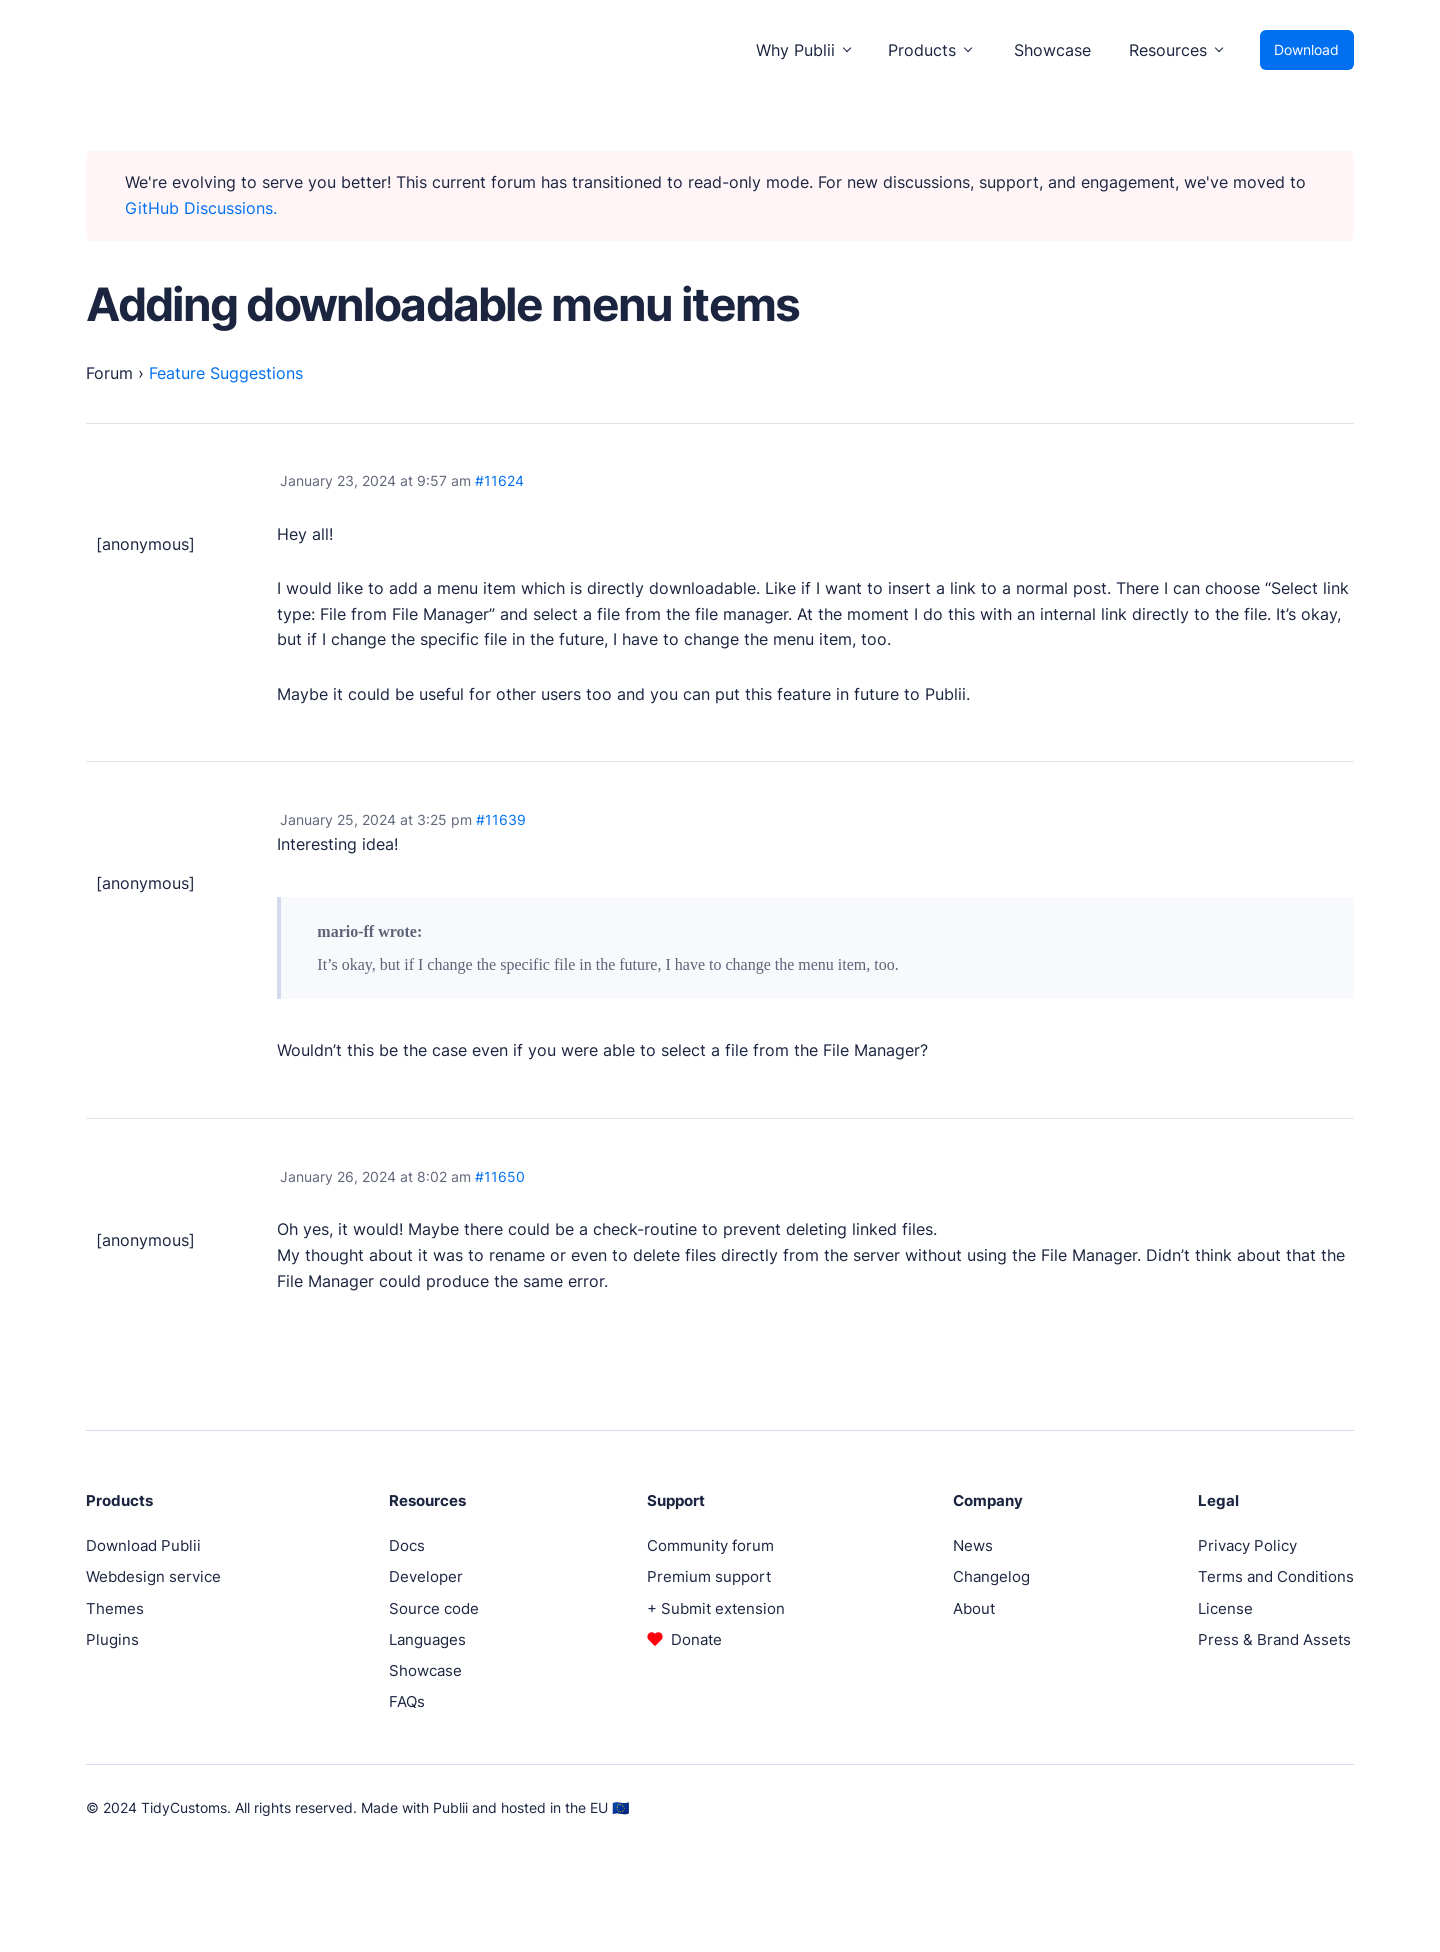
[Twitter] (1278, 1808)
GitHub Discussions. (201, 208)
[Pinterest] (1338, 1808)
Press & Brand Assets (1274, 1639)
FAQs (407, 1701)
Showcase (1052, 50)
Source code (434, 1608)
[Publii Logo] (129, 50)
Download (1306, 49)
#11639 (501, 819)
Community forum (710, 1545)
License (1225, 1608)
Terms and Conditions (1276, 1576)
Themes (115, 1608)
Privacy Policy (1247, 1545)
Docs (407, 1545)
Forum (109, 373)
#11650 (500, 1176)
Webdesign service (153, 1576)
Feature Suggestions (226, 373)
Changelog (991, 1576)
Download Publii (143, 1545)
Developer (426, 1576)
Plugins (112, 1639)
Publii (450, 1807)
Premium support (709, 1576)
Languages (427, 1639)
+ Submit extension (716, 1608)
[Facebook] (1247, 1808)
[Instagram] (1308, 1808)
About (974, 1608)
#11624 (499, 480)
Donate (696, 1639)
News (973, 1545)
